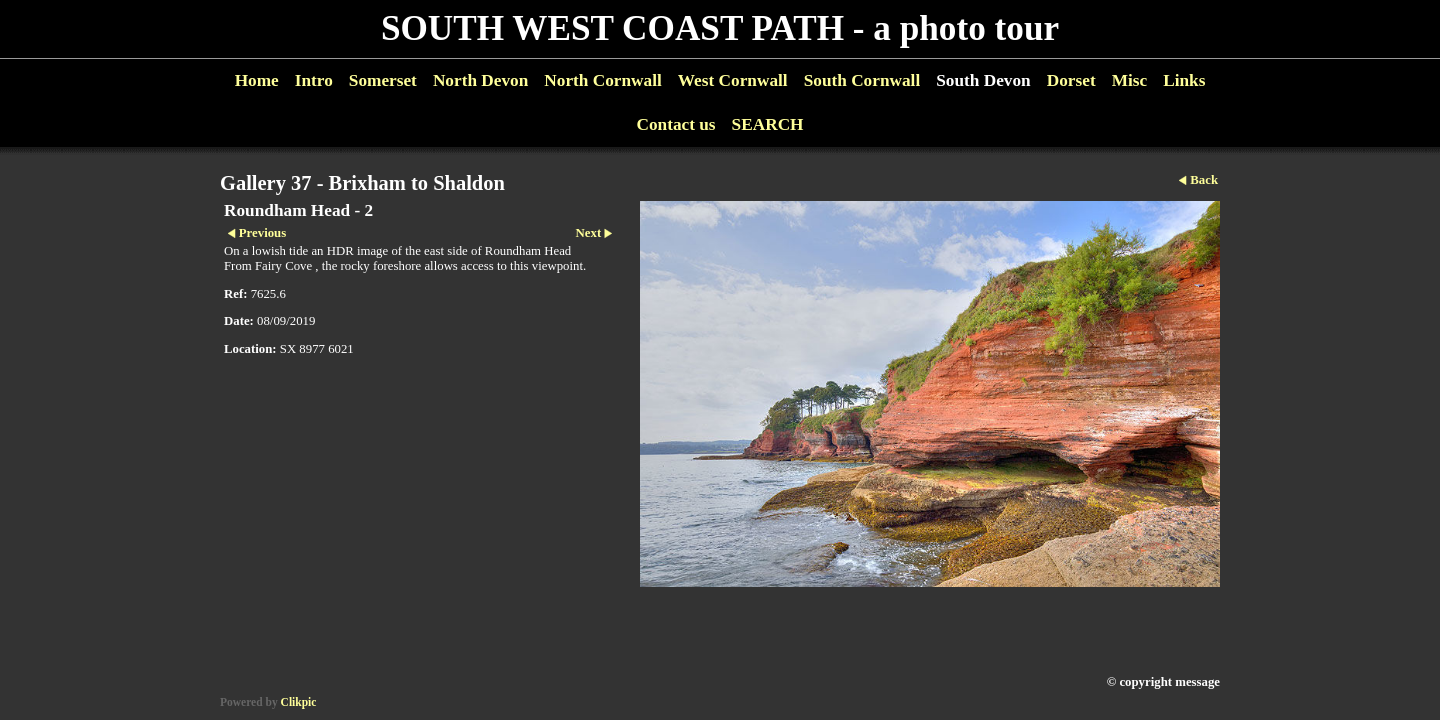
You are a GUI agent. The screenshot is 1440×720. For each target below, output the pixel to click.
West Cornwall (733, 80)
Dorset (1071, 80)
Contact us (675, 124)
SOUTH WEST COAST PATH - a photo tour (720, 28)
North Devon (480, 80)
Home (257, 80)
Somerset (383, 80)
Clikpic (299, 702)
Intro (314, 80)
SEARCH (768, 124)
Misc (1129, 80)
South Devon (983, 80)
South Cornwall (862, 80)
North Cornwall (603, 80)
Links (1184, 80)
